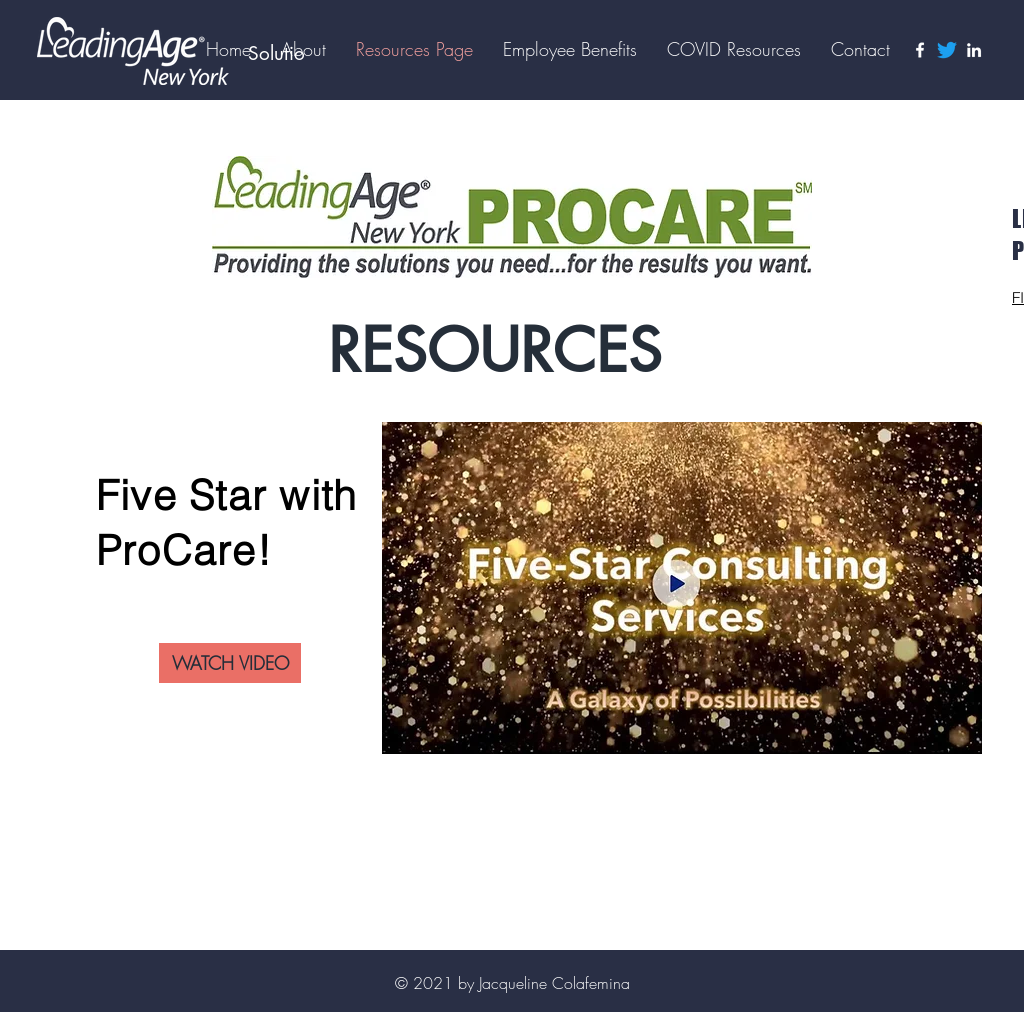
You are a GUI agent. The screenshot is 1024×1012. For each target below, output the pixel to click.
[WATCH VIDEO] (230, 663)
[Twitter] (947, 50)
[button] (570, 49)
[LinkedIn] (974, 50)
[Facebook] (920, 50)
